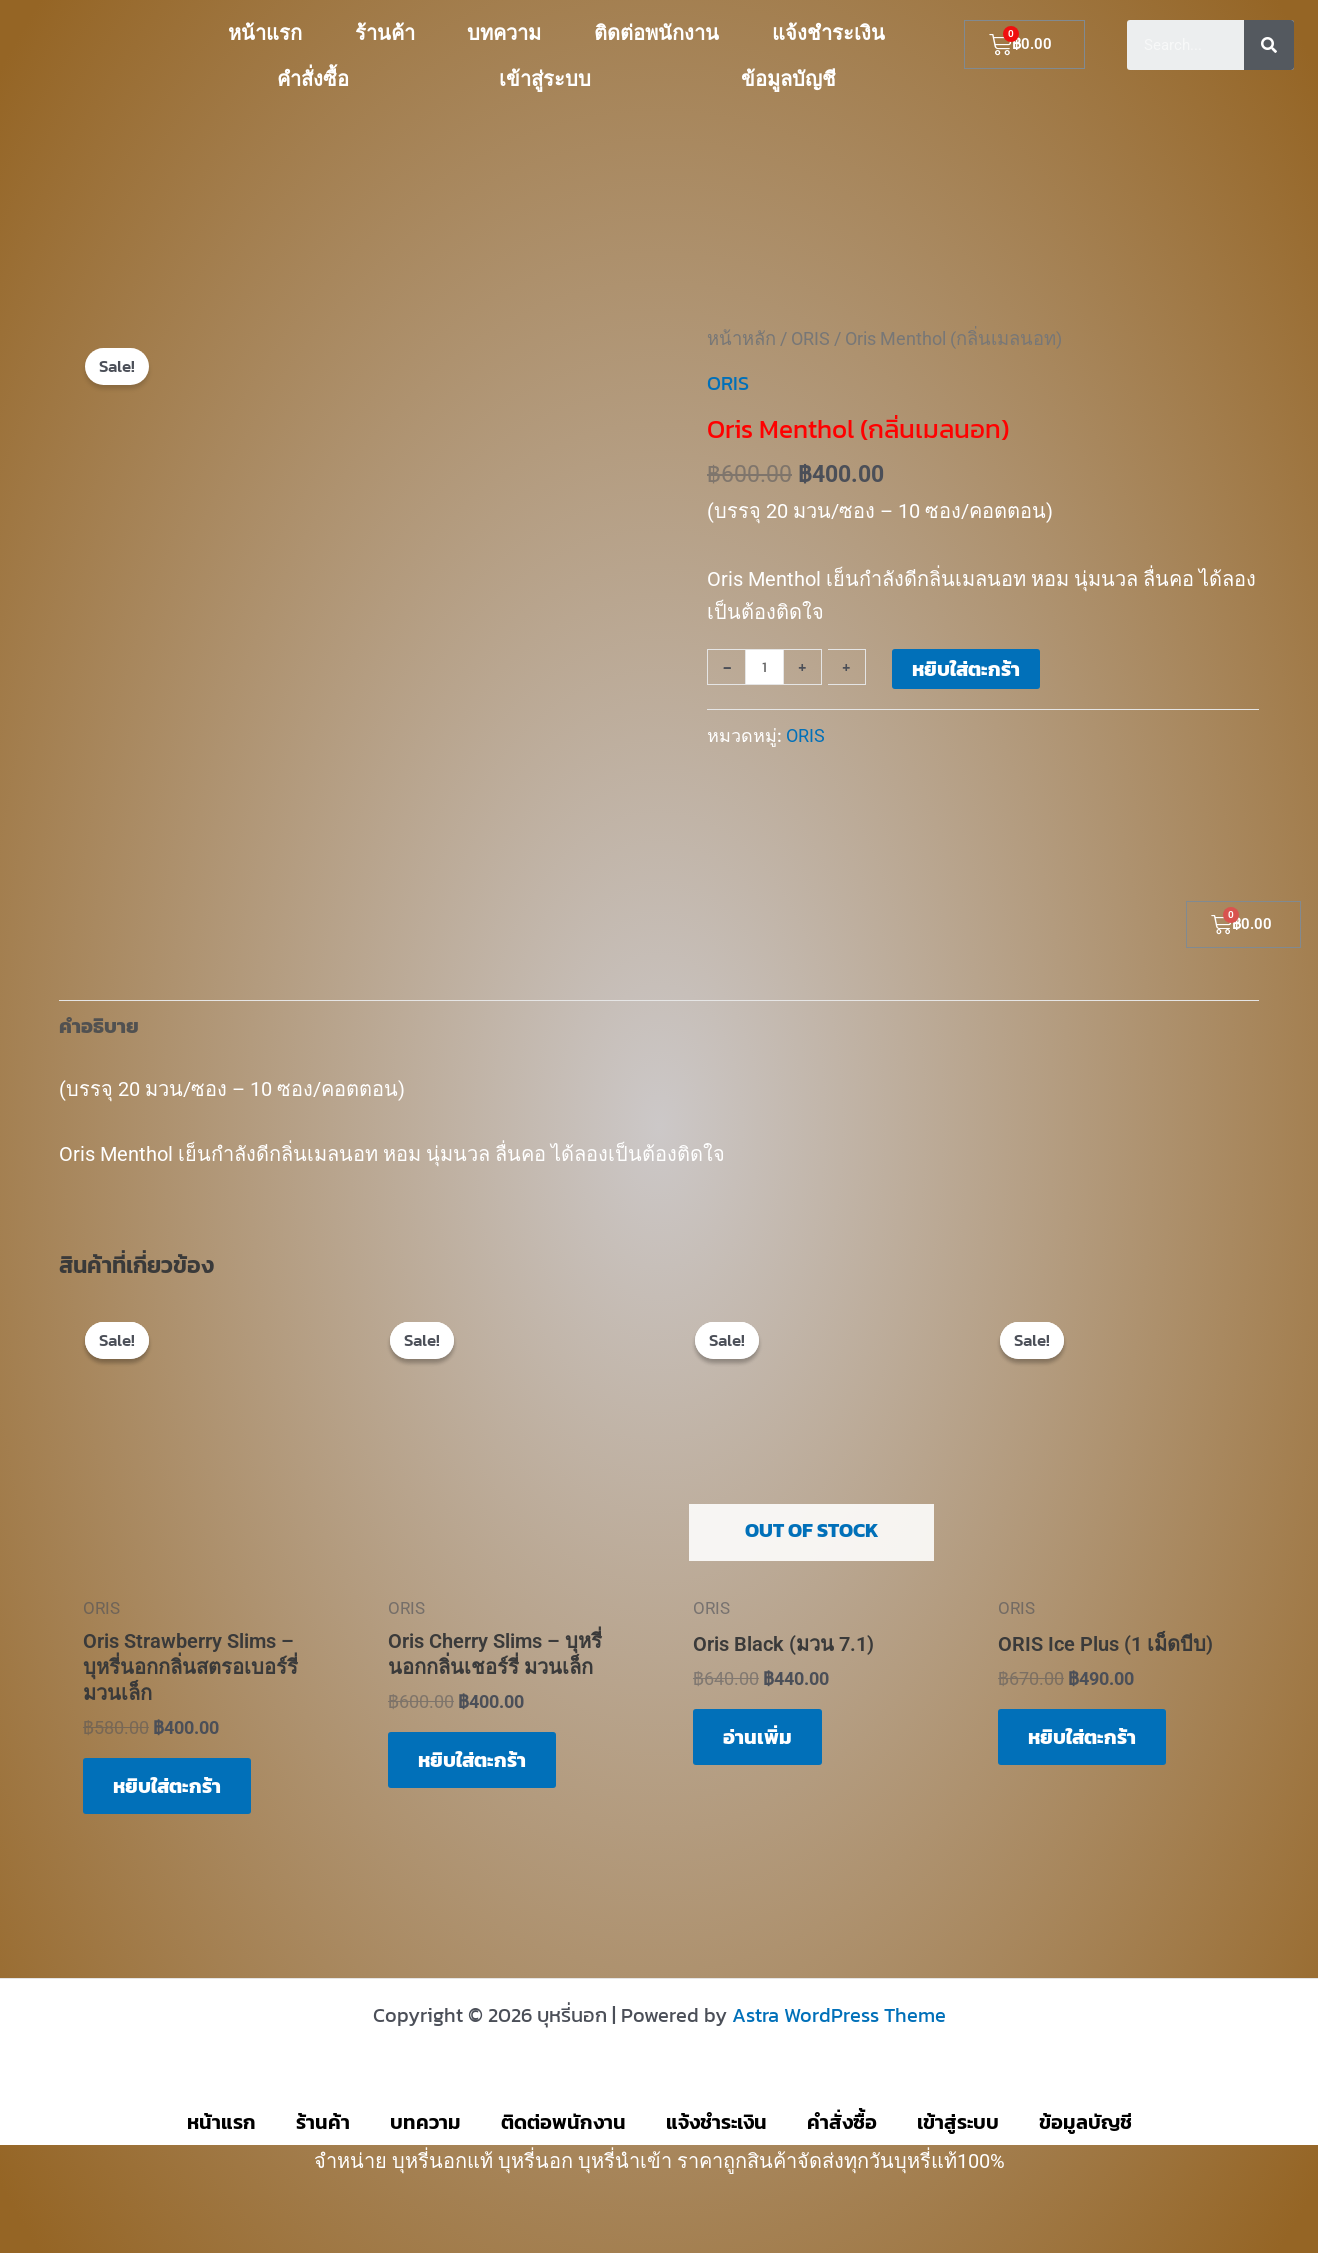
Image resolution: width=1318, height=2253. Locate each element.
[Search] (1269, 45)
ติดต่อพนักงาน (656, 33)
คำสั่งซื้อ (313, 79)
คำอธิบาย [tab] (99, 1026)
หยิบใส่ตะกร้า (966, 669)
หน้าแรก (265, 33)
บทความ (504, 33)
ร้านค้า (385, 33)
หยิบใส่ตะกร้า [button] (167, 1786)
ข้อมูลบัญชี (788, 79)
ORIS (810, 338)
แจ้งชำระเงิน (828, 33)
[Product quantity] (764, 667)
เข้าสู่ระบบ (545, 79)
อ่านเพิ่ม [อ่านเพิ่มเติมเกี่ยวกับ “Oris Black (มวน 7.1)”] (757, 1737)
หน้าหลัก (741, 338)
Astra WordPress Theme (839, 2015)
